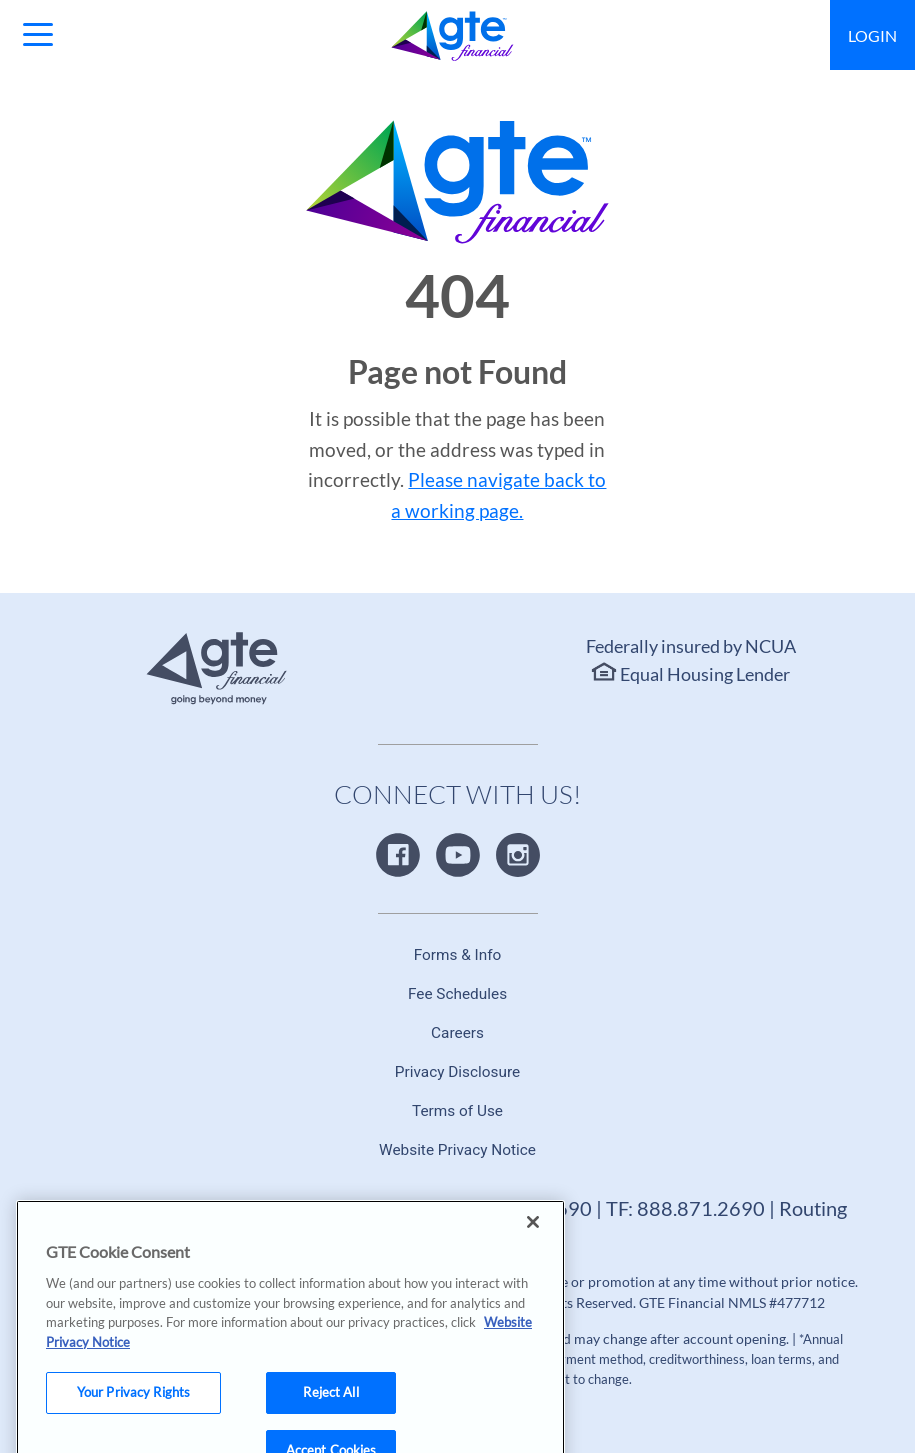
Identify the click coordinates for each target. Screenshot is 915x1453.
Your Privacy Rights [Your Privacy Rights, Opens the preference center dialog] (133, 1408)
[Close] (533, 1238)
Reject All (330, 1408)
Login (872, 35)
